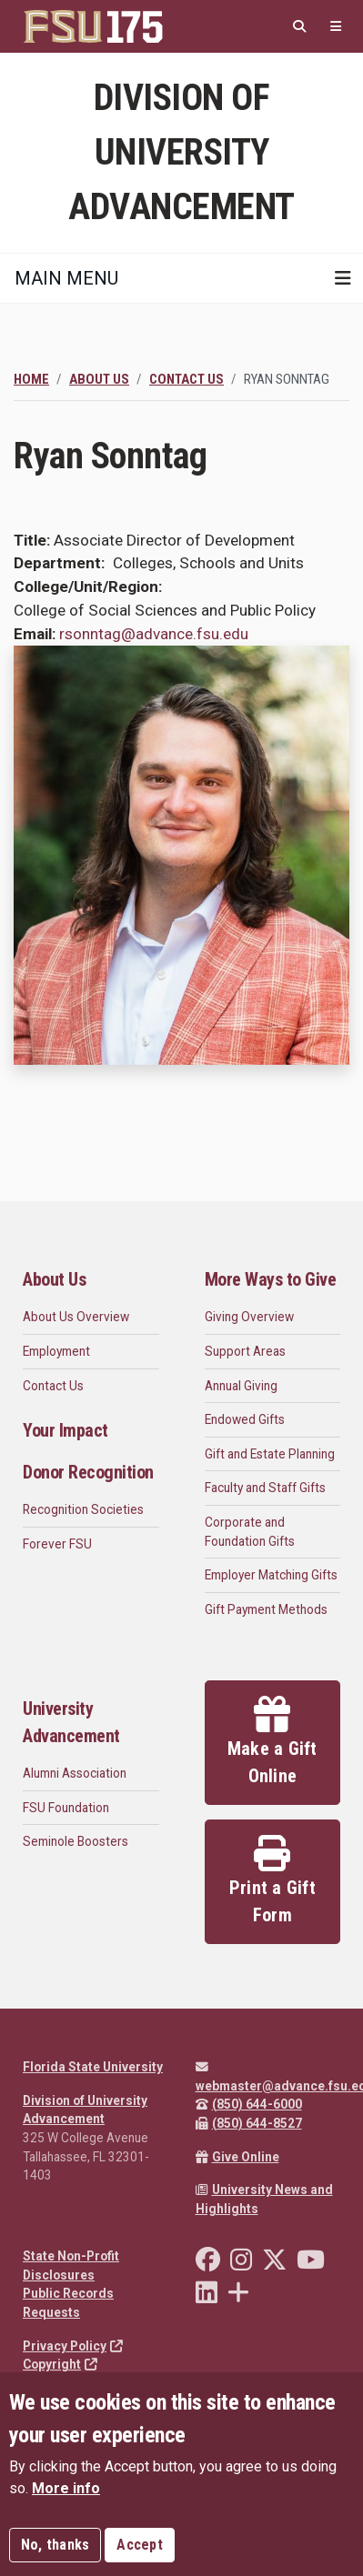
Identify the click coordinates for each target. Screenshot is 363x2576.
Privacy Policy (73, 2346)
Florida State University (93, 2067)
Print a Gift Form (272, 1880)
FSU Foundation (66, 1807)
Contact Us (186, 379)
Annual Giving (241, 1385)
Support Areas (245, 1351)
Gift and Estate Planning (270, 1454)
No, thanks (55, 2544)
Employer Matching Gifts (271, 1575)
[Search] (299, 27)
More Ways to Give (271, 1279)
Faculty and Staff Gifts (265, 1487)
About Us (99, 379)
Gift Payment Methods (266, 1609)
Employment (56, 1351)
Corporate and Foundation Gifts (250, 1532)
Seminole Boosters (75, 1841)
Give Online (237, 2157)
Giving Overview (249, 1316)
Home (31, 379)
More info (66, 2488)
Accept (139, 2544)
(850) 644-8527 (249, 2123)
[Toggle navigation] (343, 278)
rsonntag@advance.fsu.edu (153, 634)
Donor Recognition (88, 1472)
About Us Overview (76, 1316)
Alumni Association (74, 1773)
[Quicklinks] (335, 27)
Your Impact (65, 1430)
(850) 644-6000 (249, 2104)
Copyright (60, 2364)
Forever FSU (57, 1544)
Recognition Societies (83, 1509)
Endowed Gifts (245, 1419)
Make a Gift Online (272, 1741)
